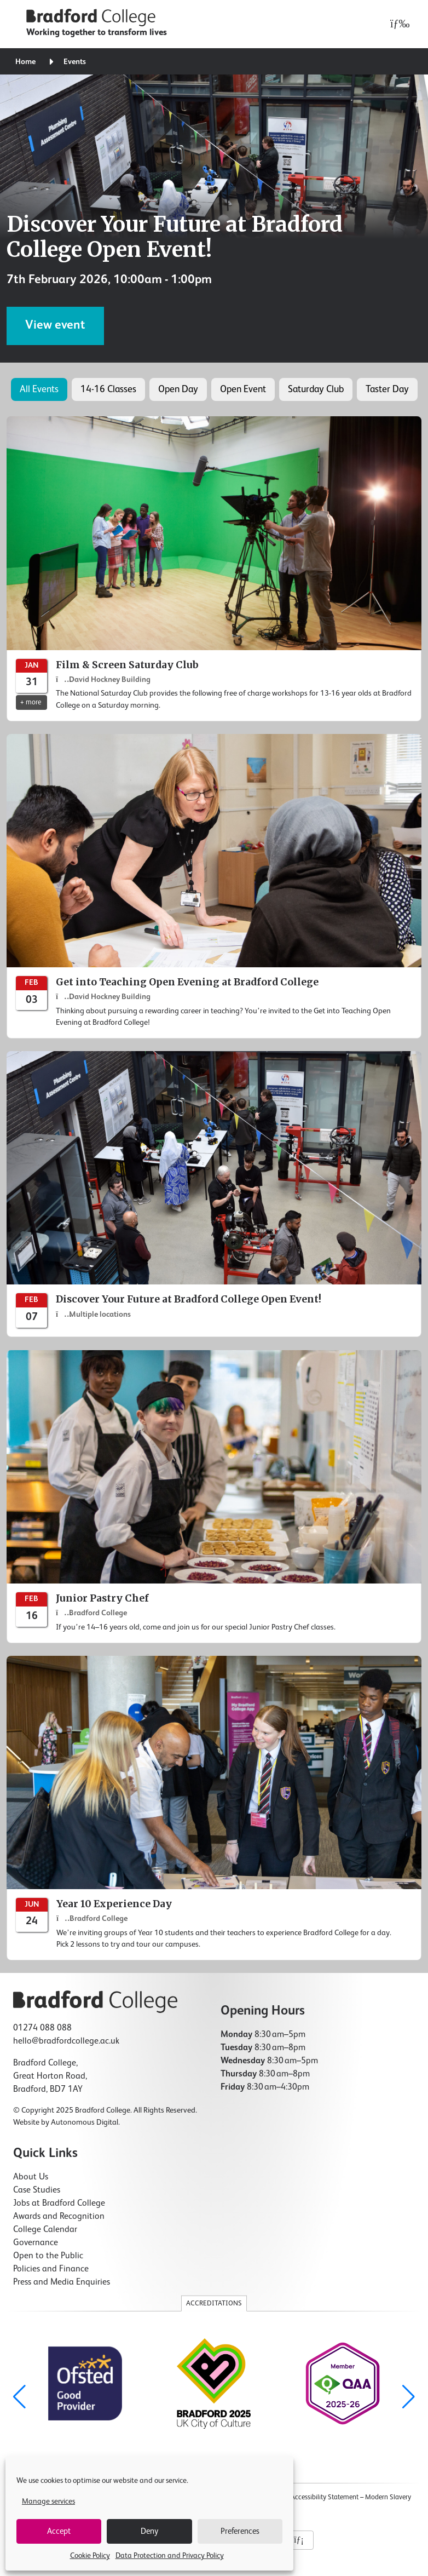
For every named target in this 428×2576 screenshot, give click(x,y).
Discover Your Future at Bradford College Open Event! (175, 236)
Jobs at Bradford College (59, 2203)
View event (55, 325)
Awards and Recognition (59, 2216)
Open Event (243, 389)
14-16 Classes (108, 389)
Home (25, 62)
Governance (35, 2243)
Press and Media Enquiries (61, 2282)
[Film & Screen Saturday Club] (214, 568)
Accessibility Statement (324, 2497)
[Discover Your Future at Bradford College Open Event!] (214, 1194)
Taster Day (387, 389)
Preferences (240, 2531)
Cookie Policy (90, 2556)
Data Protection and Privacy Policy (169, 2556)
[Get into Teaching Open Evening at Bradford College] (214, 886)
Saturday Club (316, 389)
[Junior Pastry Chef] (214, 1496)
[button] (408, 2397)
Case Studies (36, 2190)
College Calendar (45, 2229)
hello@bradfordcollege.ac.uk (66, 2041)
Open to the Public (48, 2256)
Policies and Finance (51, 2269)
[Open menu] (397, 24)
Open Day (178, 389)
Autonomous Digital (84, 2122)
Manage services (48, 2501)
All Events (39, 389)
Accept (59, 2531)
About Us (30, 2177)
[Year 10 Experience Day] (214, 1808)
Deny (149, 2531)
